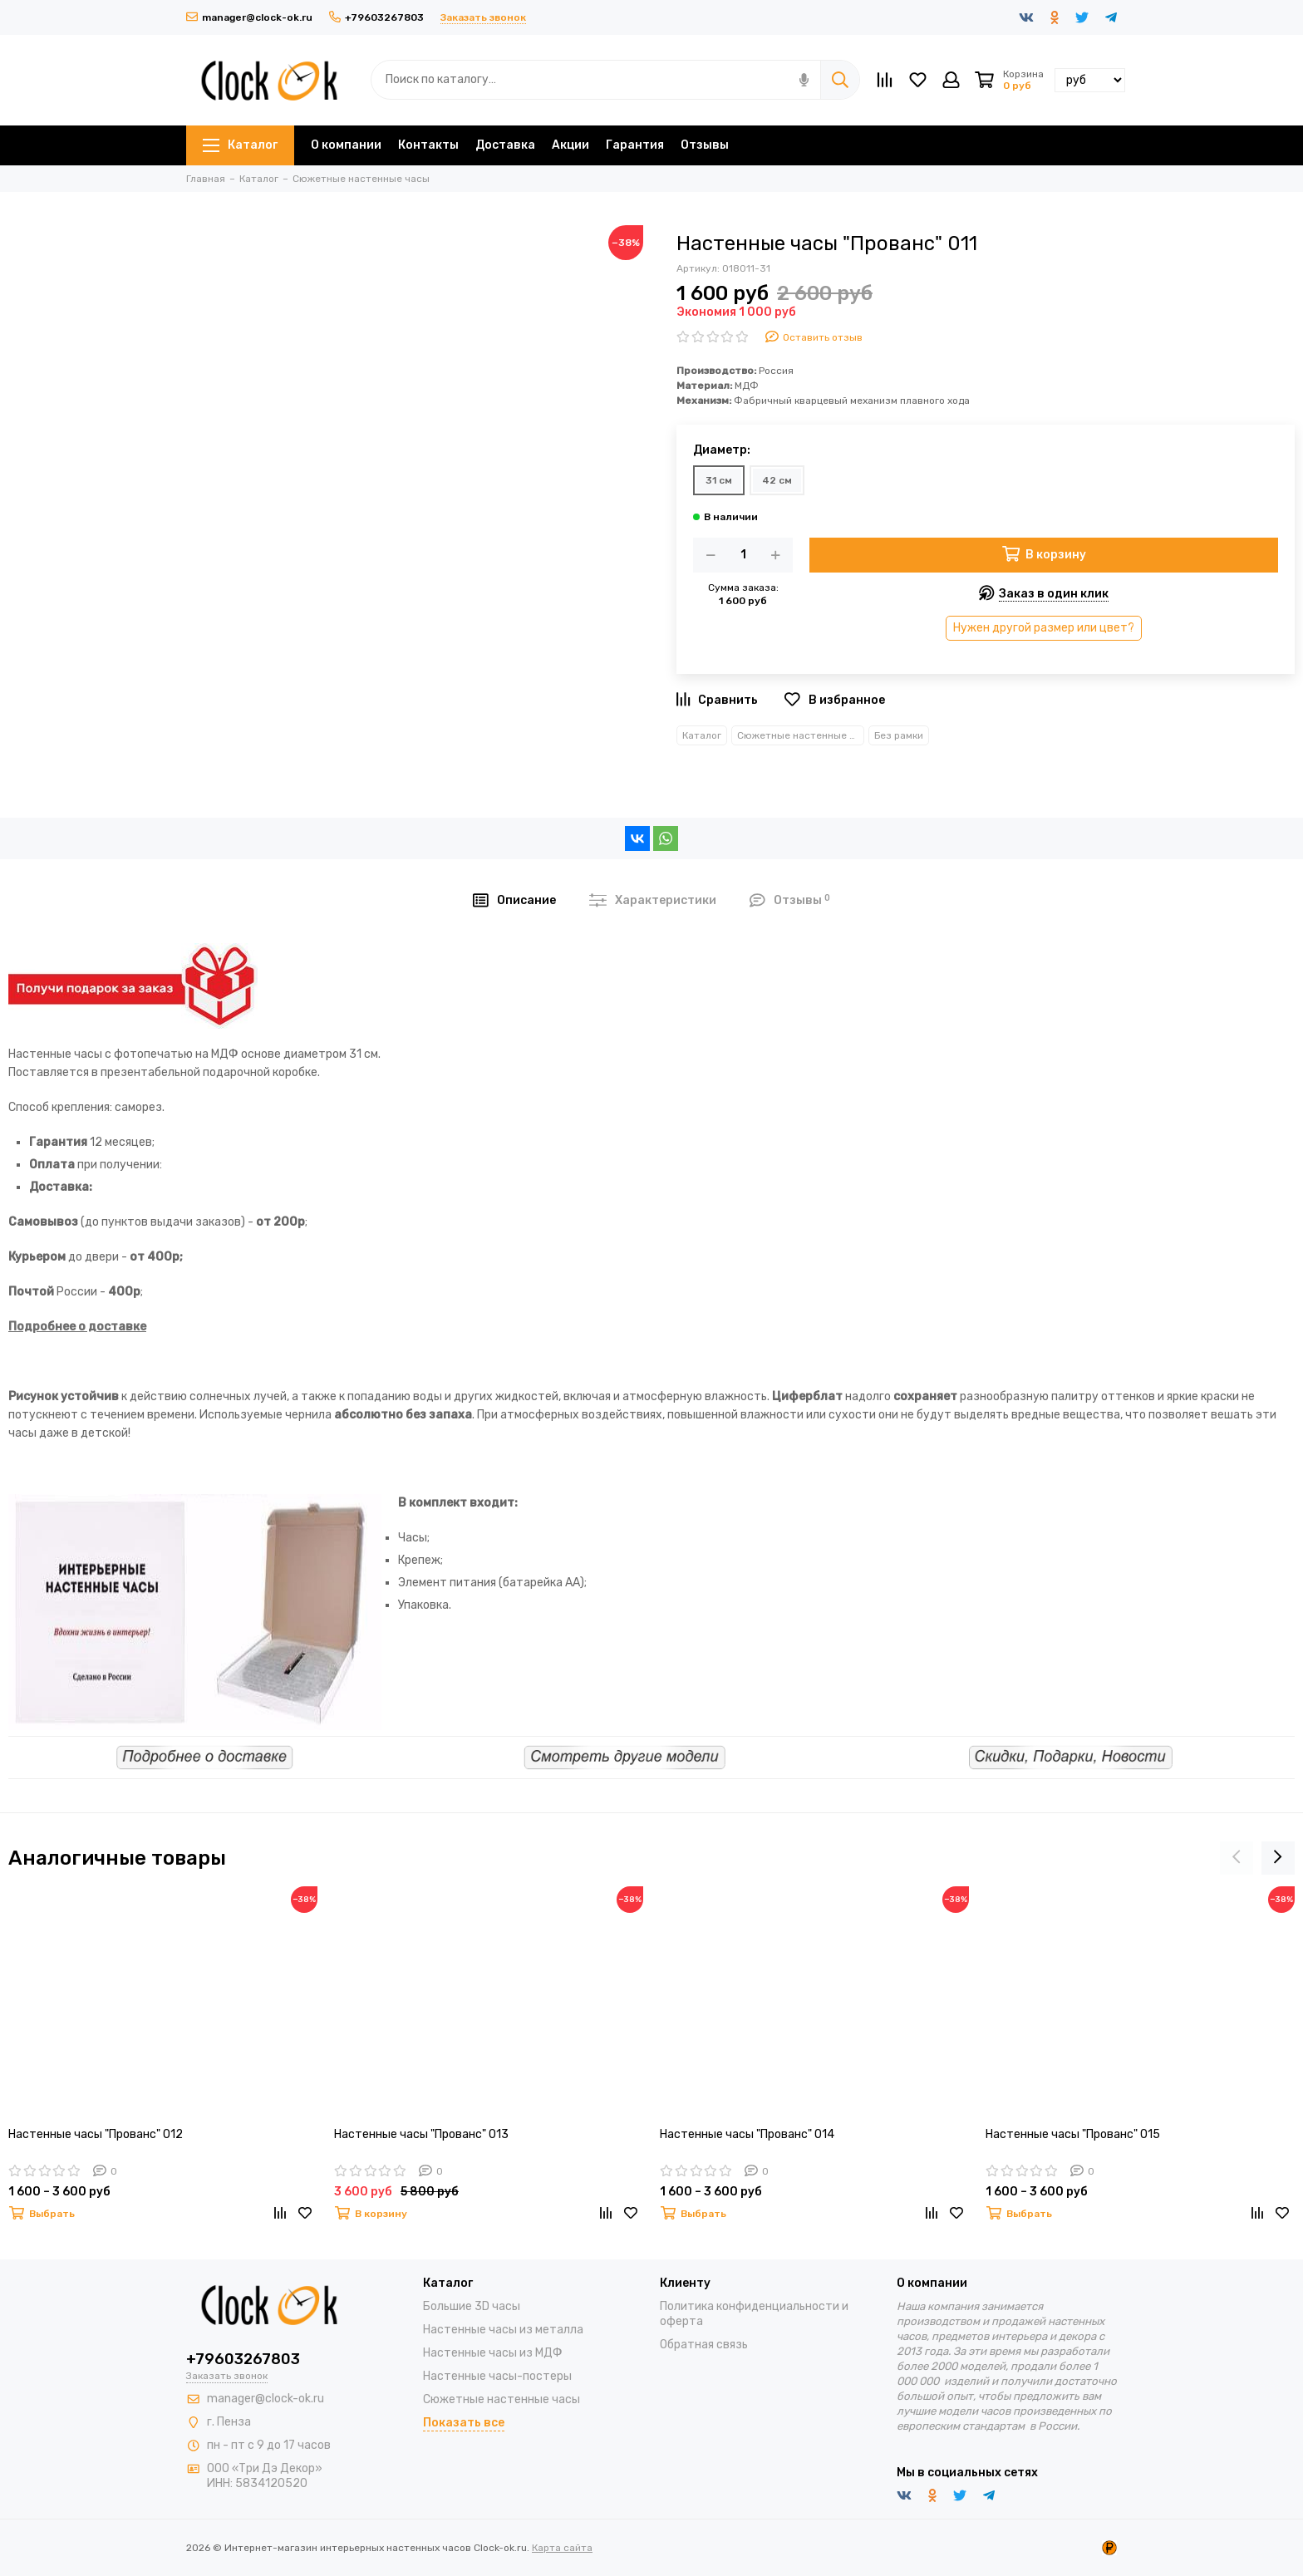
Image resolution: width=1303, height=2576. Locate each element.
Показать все (463, 2423)
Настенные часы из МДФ (493, 2353)
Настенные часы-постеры (497, 2376)
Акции (570, 145)
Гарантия (635, 145)
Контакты (428, 145)
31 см (719, 480)
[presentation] (1236, 1858)
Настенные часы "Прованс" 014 (747, 2134)
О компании (346, 145)
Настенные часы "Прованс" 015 (1073, 2134)
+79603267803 (376, 17)
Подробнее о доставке (77, 1327)
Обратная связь (704, 2345)
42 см (777, 480)
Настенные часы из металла (503, 2330)
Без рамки (898, 735)
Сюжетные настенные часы (800, 735)
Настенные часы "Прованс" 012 (95, 2134)
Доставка (505, 145)
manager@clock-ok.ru (249, 17)
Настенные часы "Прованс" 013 (421, 2134)
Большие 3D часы (471, 2306)
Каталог (240, 145)
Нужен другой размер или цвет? (1043, 628)
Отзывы (705, 145)
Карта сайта (562, 2548)
